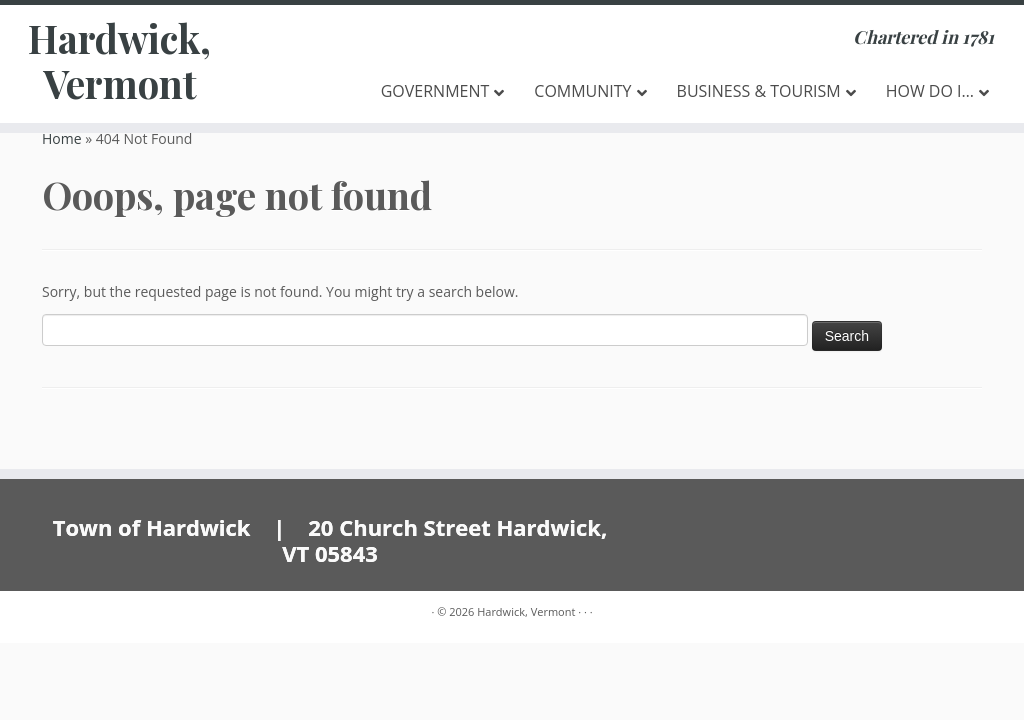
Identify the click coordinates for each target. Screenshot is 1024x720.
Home (62, 138)
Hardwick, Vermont (120, 64)
